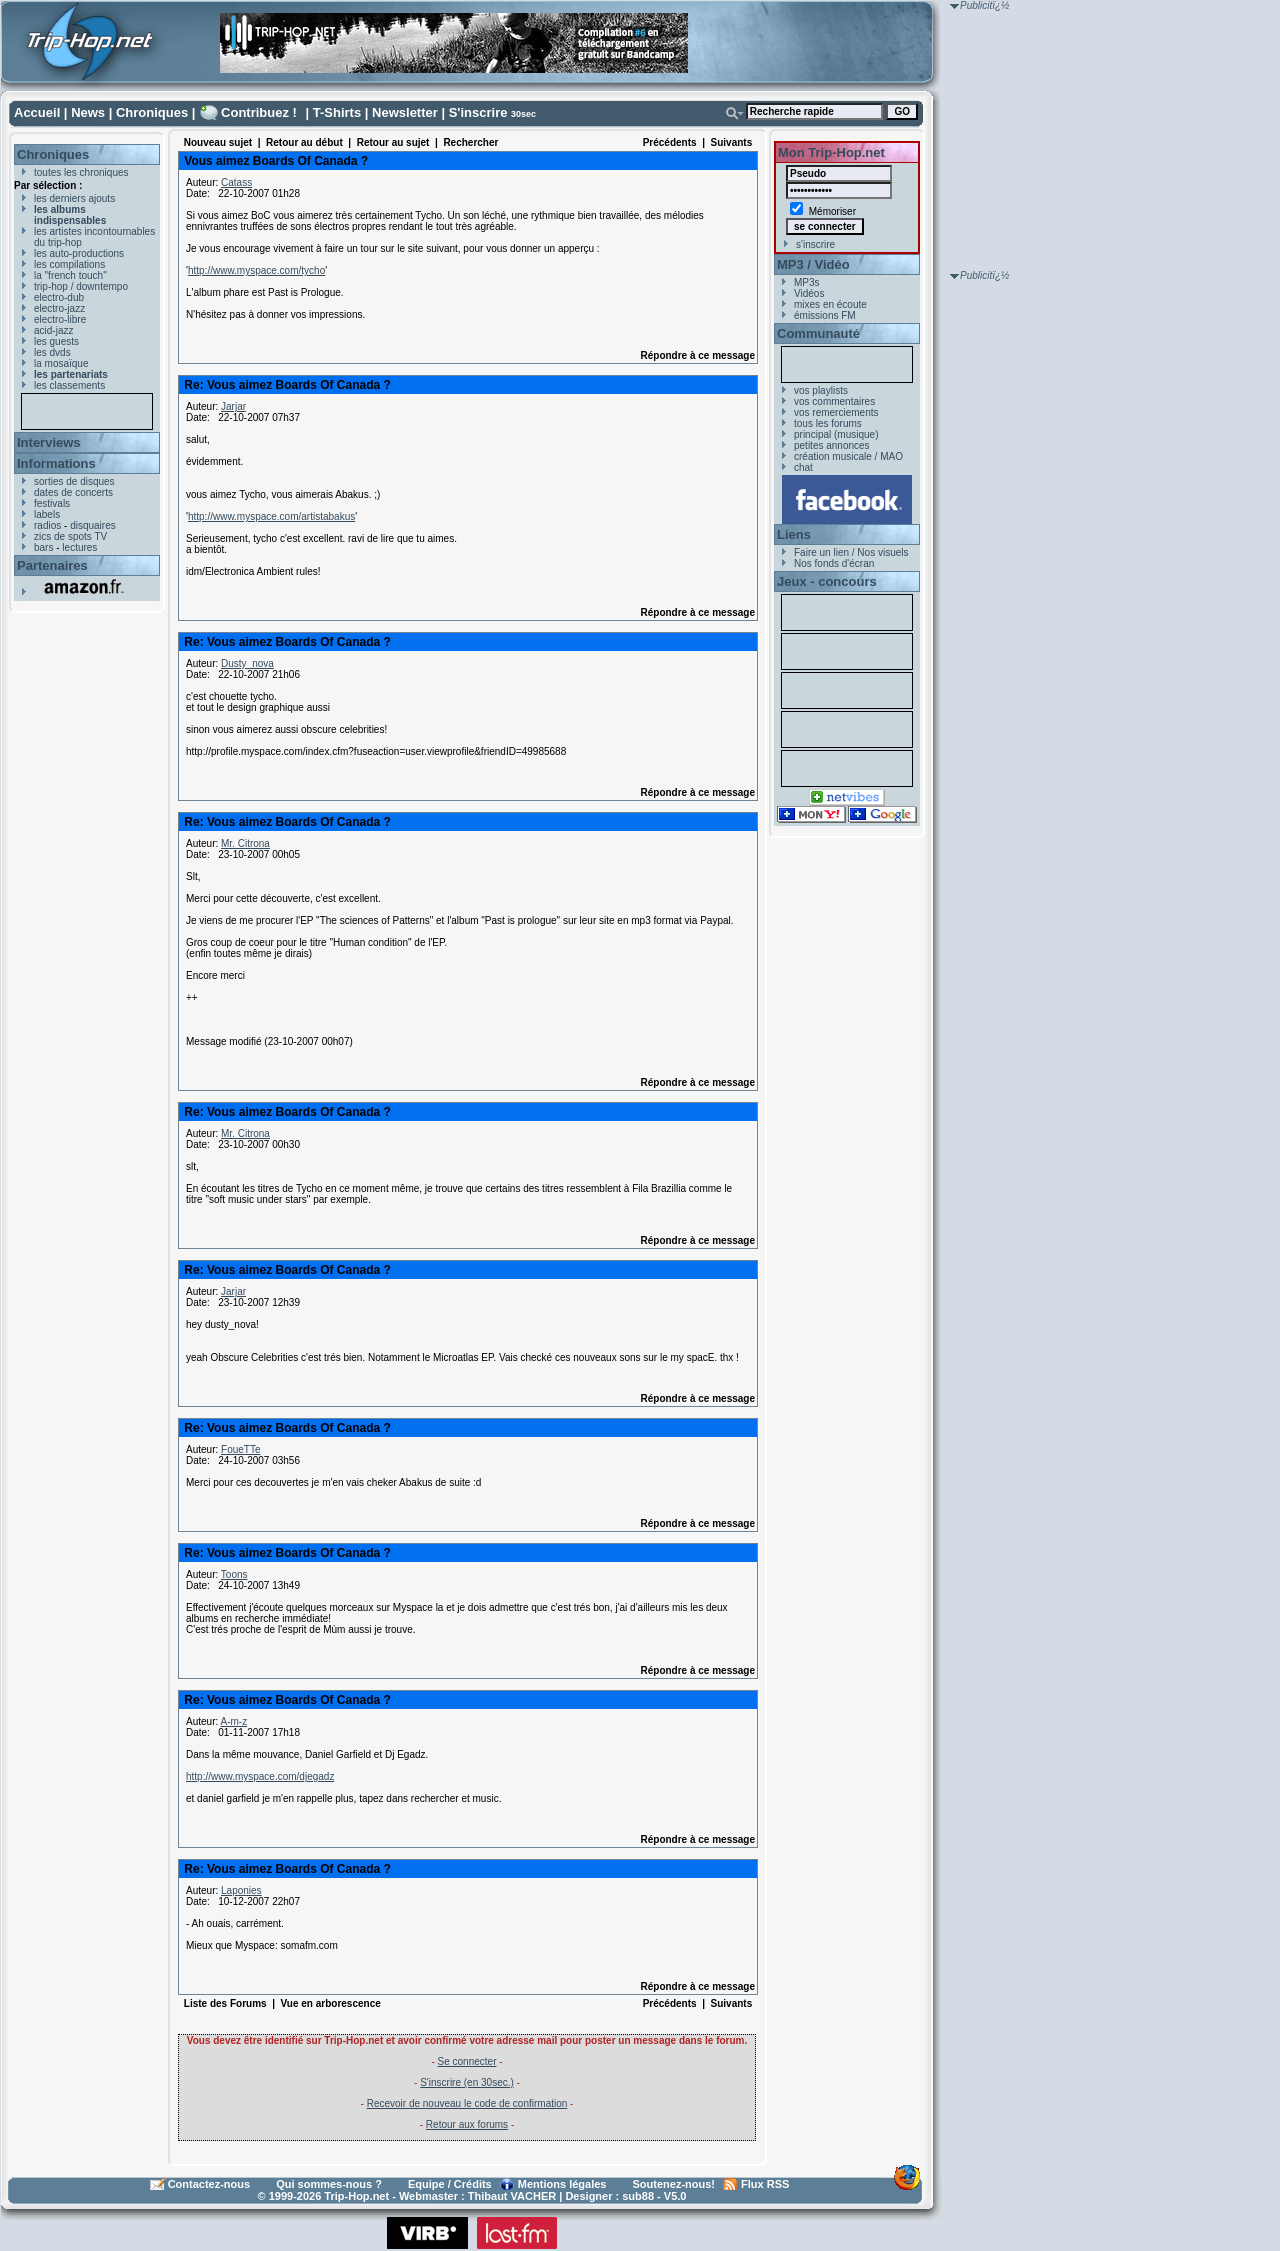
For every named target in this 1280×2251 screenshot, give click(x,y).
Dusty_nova (247, 663)
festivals (52, 503)
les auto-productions (79, 253)
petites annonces (832, 445)
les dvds (52, 352)
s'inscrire (815, 244)
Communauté (818, 333)
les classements (69, 385)
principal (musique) (836, 434)
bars (43, 547)
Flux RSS (765, 2184)
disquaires (93, 525)
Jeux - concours (827, 581)
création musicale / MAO (848, 456)
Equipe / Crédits (450, 2184)
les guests (56, 341)
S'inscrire (478, 112)
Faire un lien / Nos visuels (851, 552)
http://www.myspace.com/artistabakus (271, 516)
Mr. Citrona (245, 843)
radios (47, 525)
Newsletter (405, 112)
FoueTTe (240, 1449)
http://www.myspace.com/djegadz (260, 1776)
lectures (79, 547)
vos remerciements (836, 412)
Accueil (37, 112)
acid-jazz (53, 330)
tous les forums (828, 423)
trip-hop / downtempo (81, 286)
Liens (794, 534)
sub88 (638, 2196)
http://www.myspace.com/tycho (256, 270)
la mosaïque (61, 363)
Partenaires (52, 565)
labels (47, 514)
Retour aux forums (467, 2124)
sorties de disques (74, 481)
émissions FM (825, 315)
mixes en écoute (830, 304)
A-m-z (233, 1721)
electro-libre (60, 319)
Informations (56, 463)
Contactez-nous (209, 2184)
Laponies (241, 1890)
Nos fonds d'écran (834, 563)
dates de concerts (73, 492)
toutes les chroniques (81, 172)
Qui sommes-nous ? (329, 2184)
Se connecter (467, 2061)
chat (803, 467)
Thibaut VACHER (512, 2196)
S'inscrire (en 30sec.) (467, 2082)
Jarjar (233, 406)
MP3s (807, 282)
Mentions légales (562, 2184)
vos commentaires (834, 401)
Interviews (49, 442)
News (88, 112)
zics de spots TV (70, 536)
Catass (236, 182)
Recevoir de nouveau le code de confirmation (467, 2103)
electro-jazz (59, 308)
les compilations (69, 264)
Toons (234, 1574)
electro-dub (59, 297)
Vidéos (809, 293)
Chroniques (152, 112)
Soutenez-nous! (674, 2184)
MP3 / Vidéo (813, 264)
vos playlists (821, 390)
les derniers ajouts (74, 198)
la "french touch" (70, 275)
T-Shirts (337, 112)
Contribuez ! (259, 112)
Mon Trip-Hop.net (831, 152)
